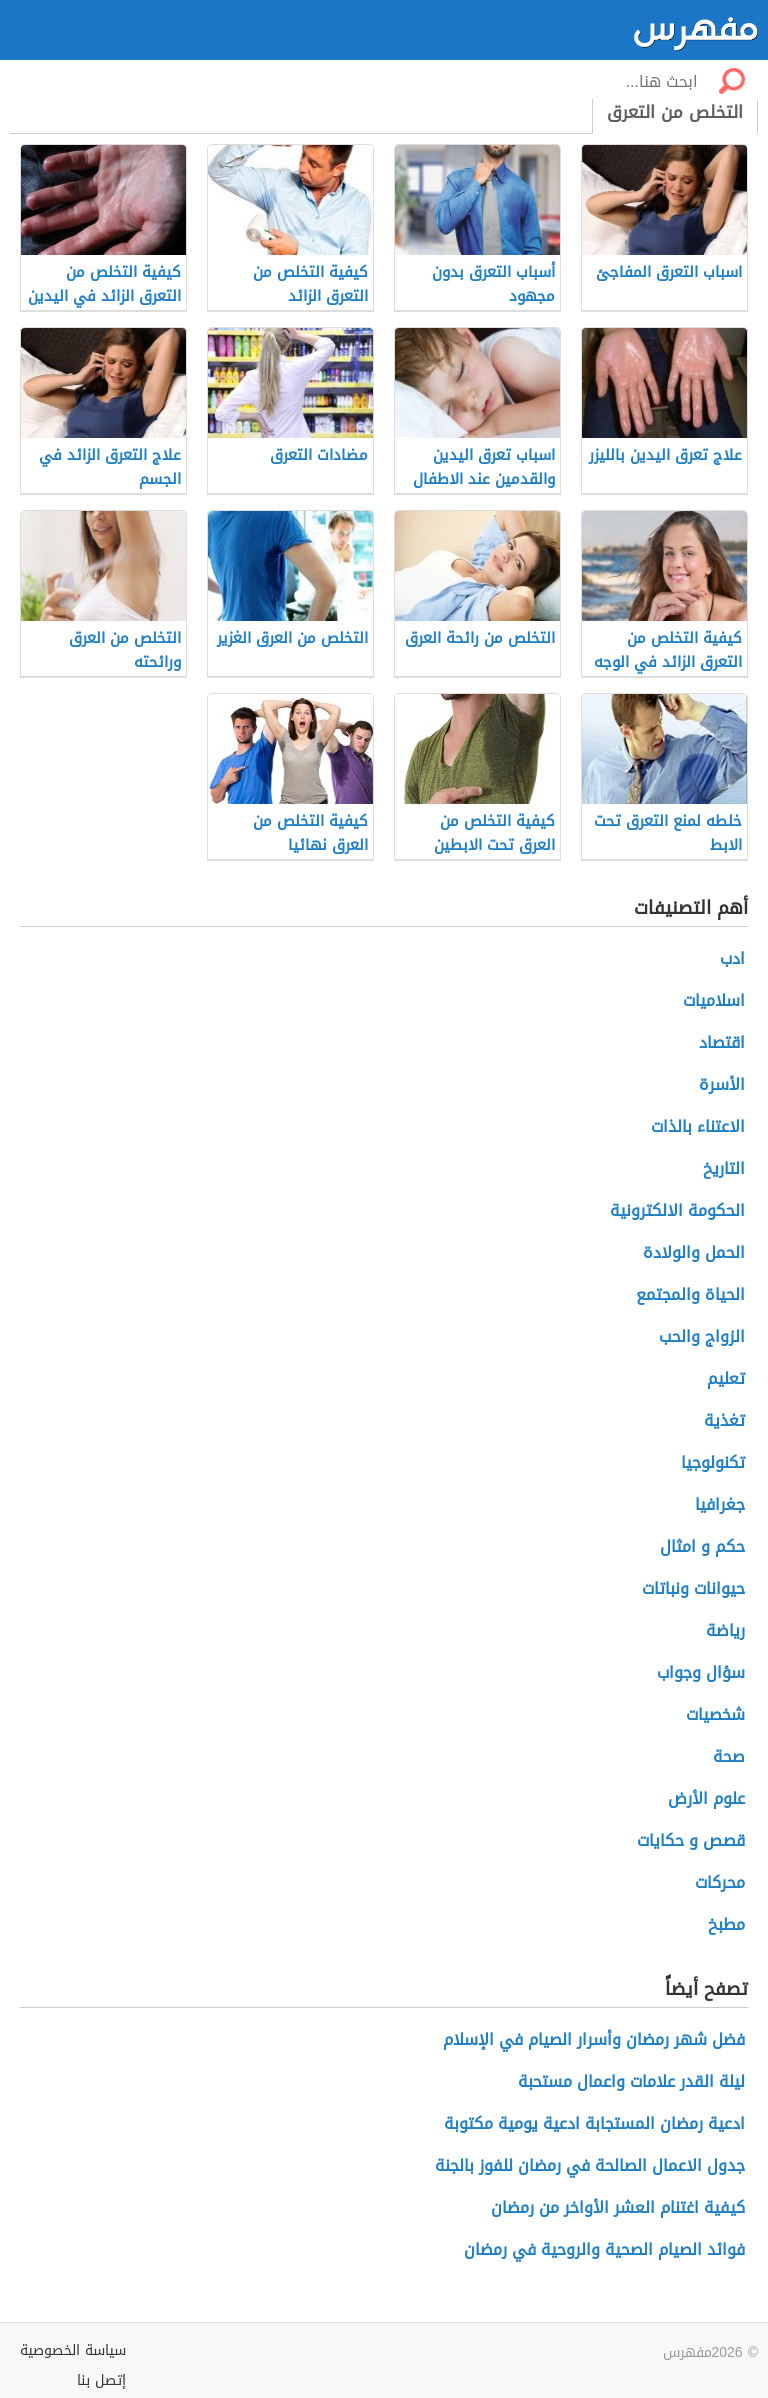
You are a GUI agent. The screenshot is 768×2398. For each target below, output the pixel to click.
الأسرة (722, 1084)
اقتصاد (722, 1042)
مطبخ (726, 1924)
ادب (732, 958)
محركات (720, 1882)
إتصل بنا (101, 2380)
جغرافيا (720, 1504)
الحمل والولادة (694, 1252)
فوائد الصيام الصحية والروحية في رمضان (604, 2249)
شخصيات (715, 1714)
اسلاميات (714, 1000)
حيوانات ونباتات (693, 1588)
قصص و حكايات (691, 1840)
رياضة (725, 1630)
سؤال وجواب (701, 1672)
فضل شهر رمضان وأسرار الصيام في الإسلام (594, 2039)
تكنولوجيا (713, 1462)
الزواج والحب (702, 1336)
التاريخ (724, 1168)
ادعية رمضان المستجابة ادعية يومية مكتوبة (594, 2123)
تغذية (724, 1420)
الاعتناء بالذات (698, 1126)
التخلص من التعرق (675, 112)
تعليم (726, 1378)
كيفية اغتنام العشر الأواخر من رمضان (618, 2207)
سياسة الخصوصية (73, 2350)
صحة (729, 1756)
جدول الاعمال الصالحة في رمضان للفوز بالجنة (590, 2165)
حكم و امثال (702, 1546)
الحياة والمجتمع (690, 1294)
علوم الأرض (706, 1798)
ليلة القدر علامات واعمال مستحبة (631, 2081)
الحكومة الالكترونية (677, 1210)
